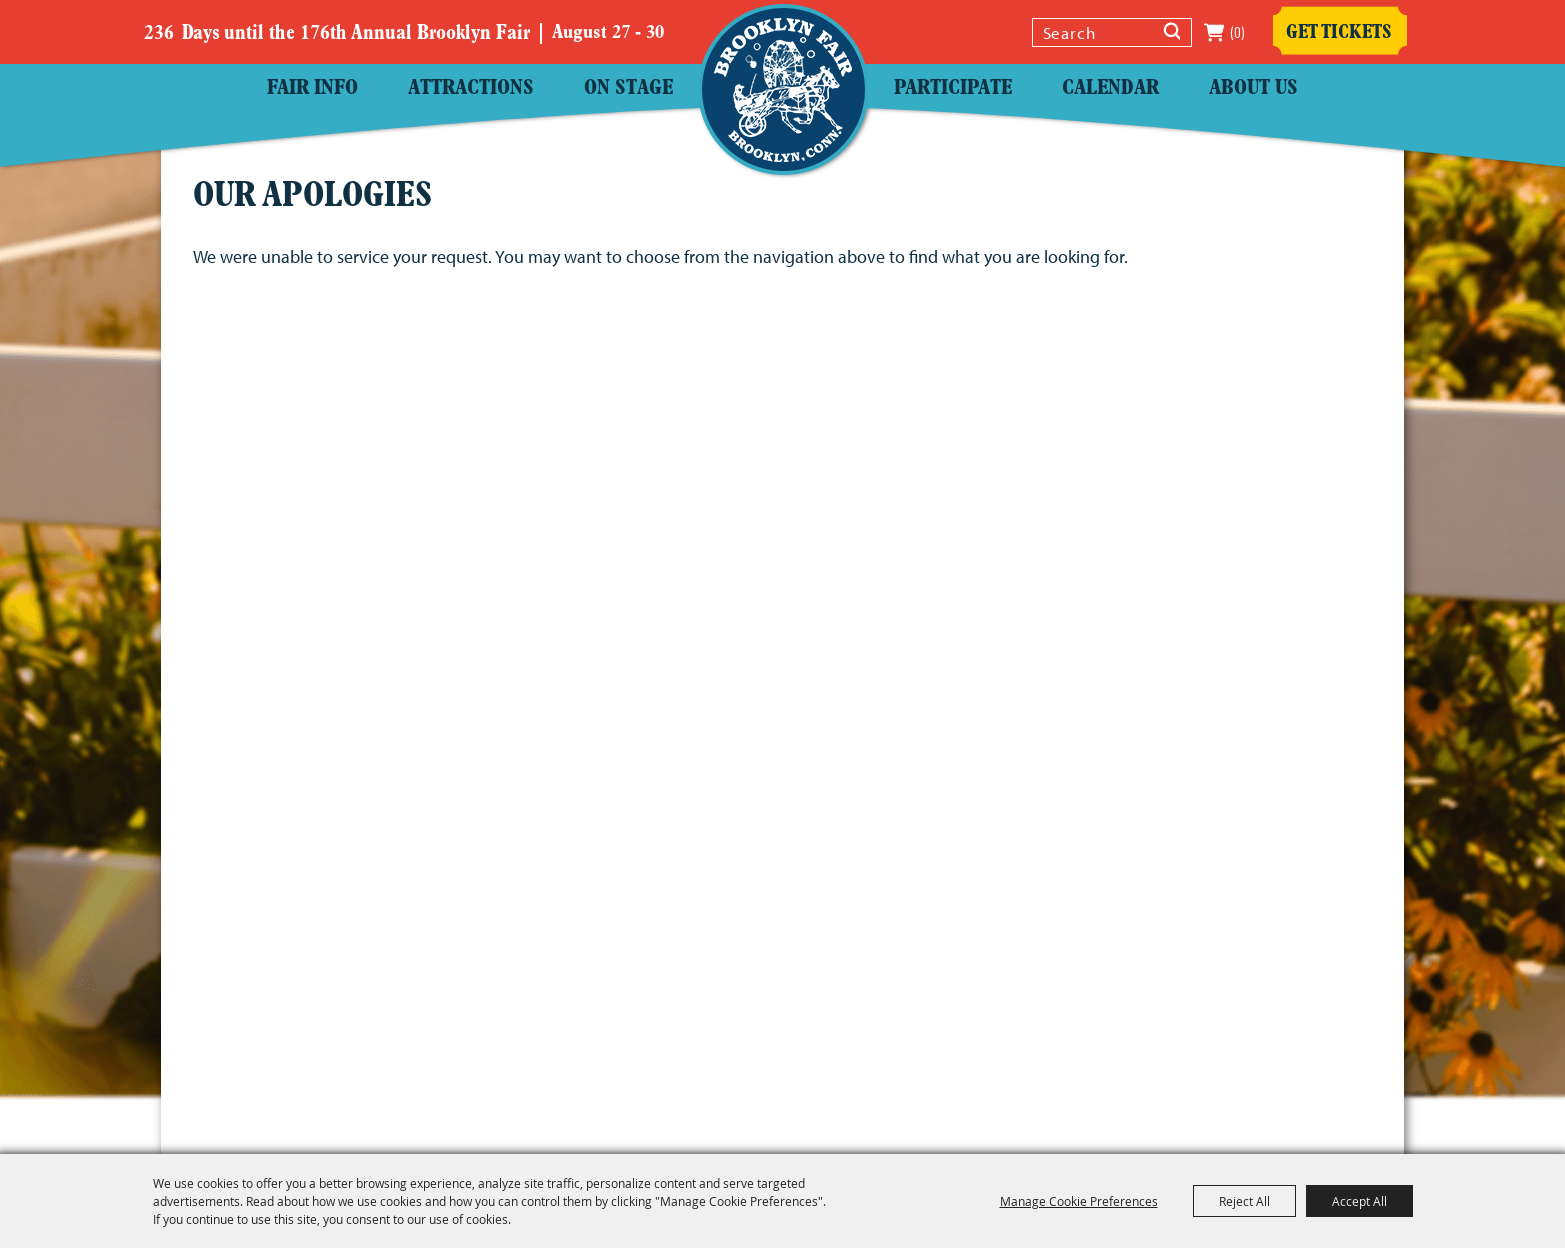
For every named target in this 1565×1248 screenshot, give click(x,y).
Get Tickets (1339, 33)
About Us (1253, 88)
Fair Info (312, 88)
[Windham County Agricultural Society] (783, 89)
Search (1173, 34)
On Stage (628, 88)
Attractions (471, 88)
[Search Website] (1095, 32)
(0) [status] (1237, 32)
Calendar (1110, 88)
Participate (953, 88)
